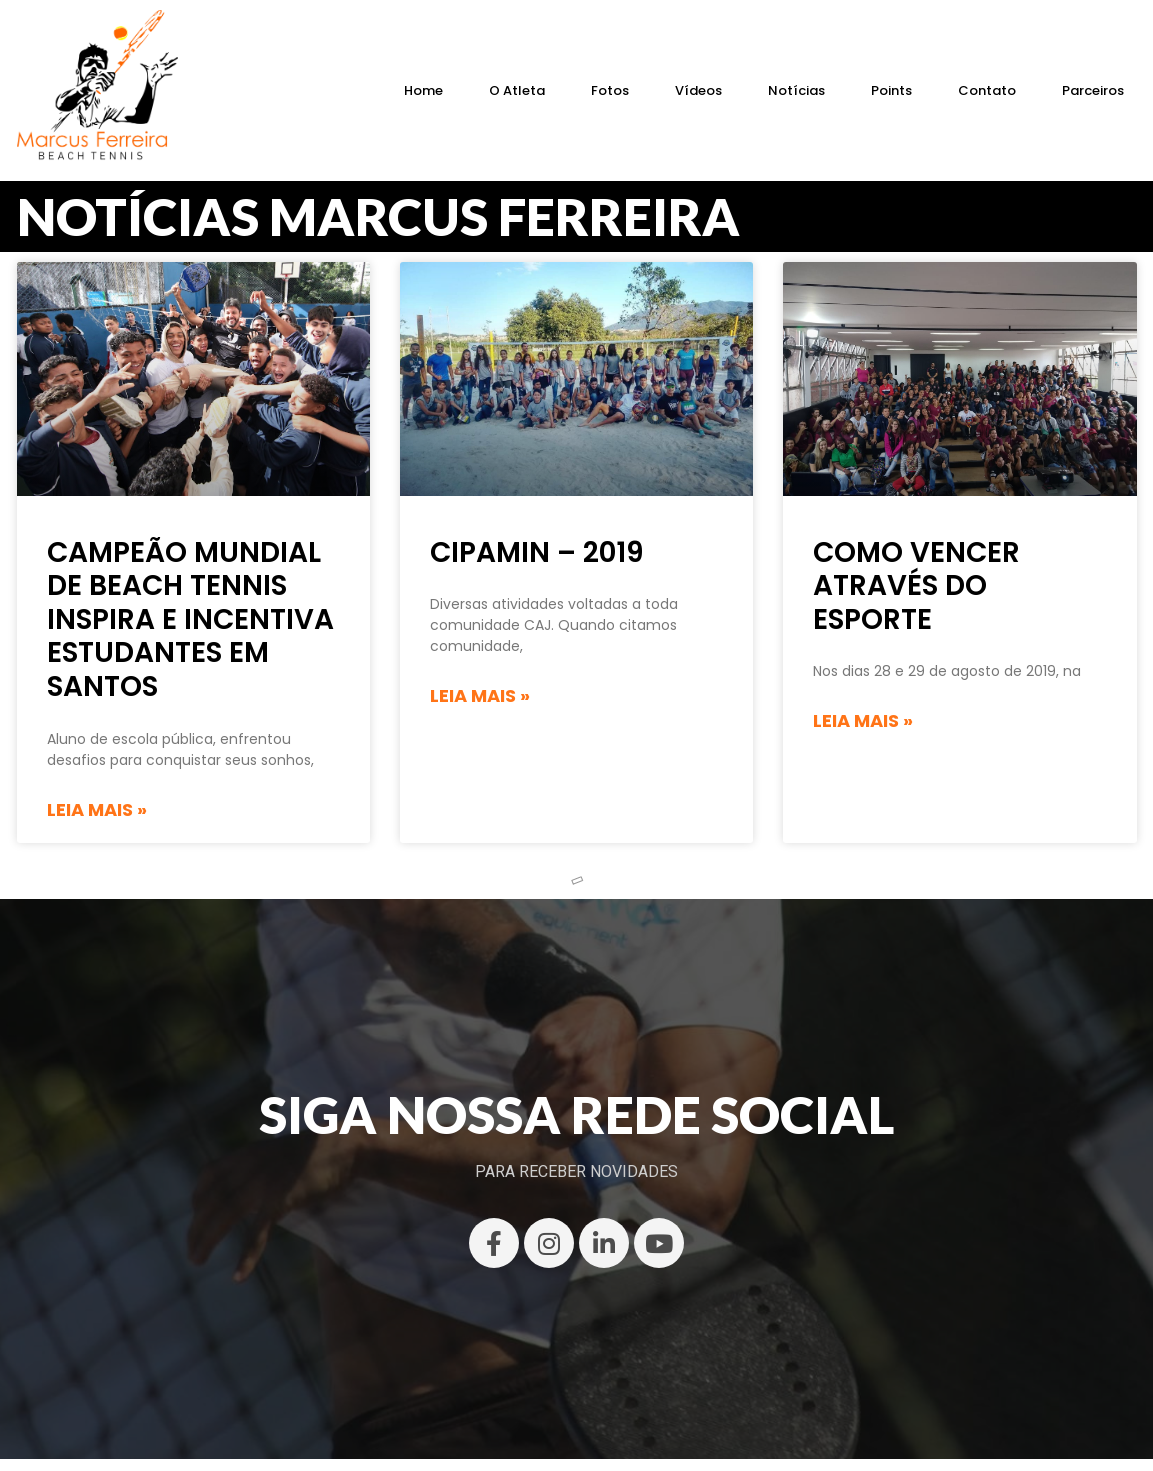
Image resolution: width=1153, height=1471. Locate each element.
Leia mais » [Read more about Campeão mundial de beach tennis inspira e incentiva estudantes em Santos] (97, 809)
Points (891, 90)
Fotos (610, 90)
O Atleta (517, 90)
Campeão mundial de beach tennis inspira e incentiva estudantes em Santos (190, 619)
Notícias (796, 90)
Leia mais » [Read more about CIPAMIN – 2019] (480, 695)
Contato (987, 90)
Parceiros (1093, 90)
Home (423, 90)
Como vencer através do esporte (916, 586)
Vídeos (698, 90)
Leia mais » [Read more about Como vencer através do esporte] (863, 720)
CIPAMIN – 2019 (537, 552)
